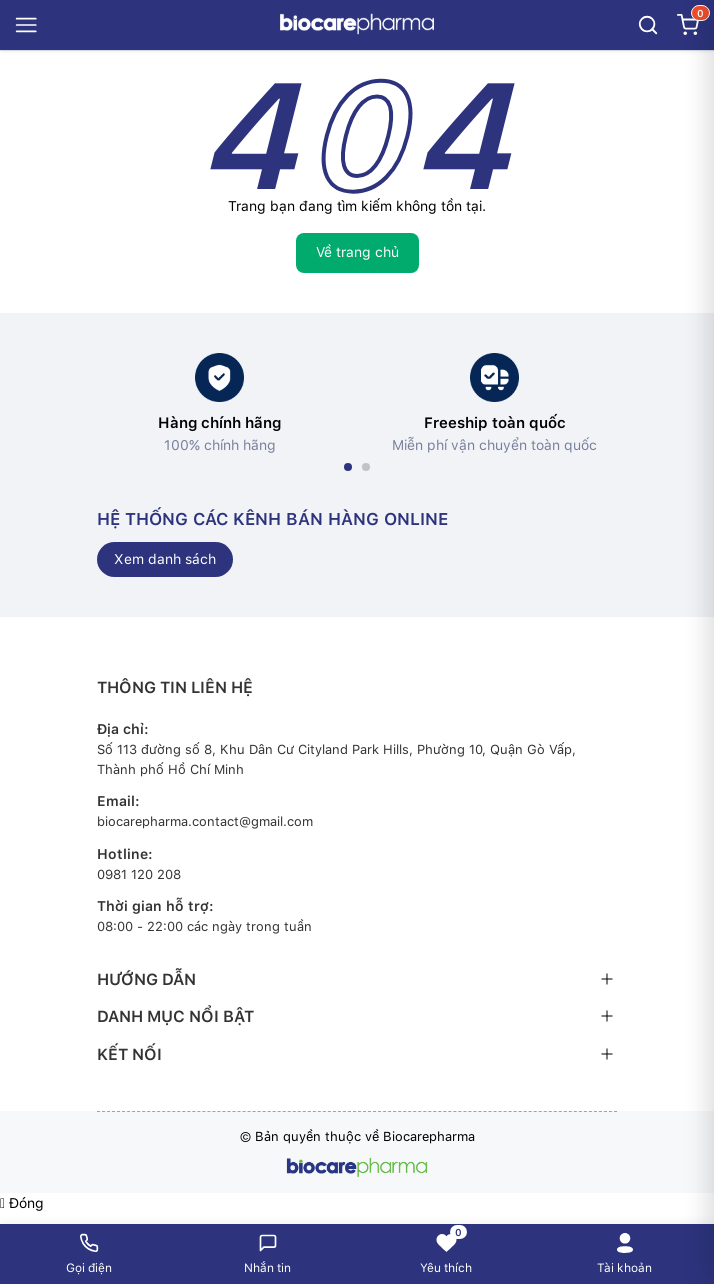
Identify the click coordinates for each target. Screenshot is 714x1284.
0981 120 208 (139, 874)
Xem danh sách (165, 559)
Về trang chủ (357, 252)
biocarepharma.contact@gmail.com (205, 821)
